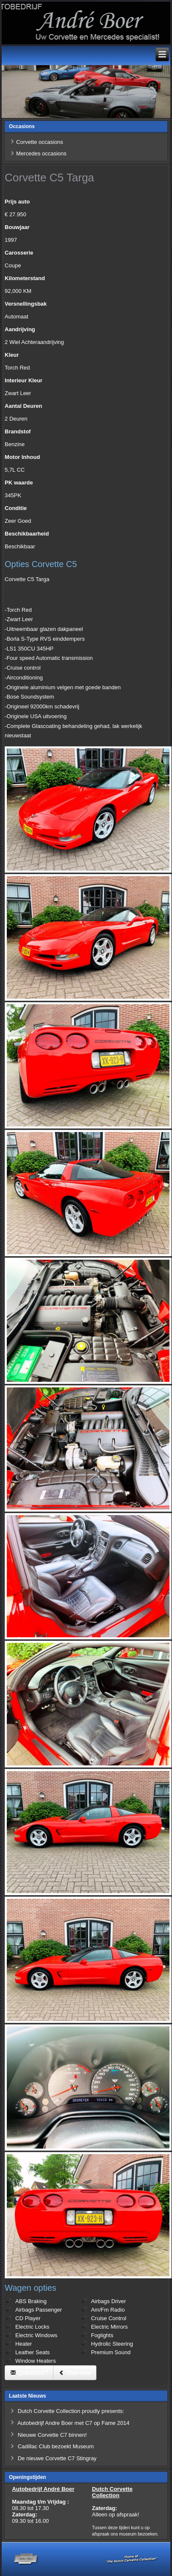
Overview (75, 2372)
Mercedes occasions (41, 153)
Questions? (29, 2372)
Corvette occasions (39, 142)
